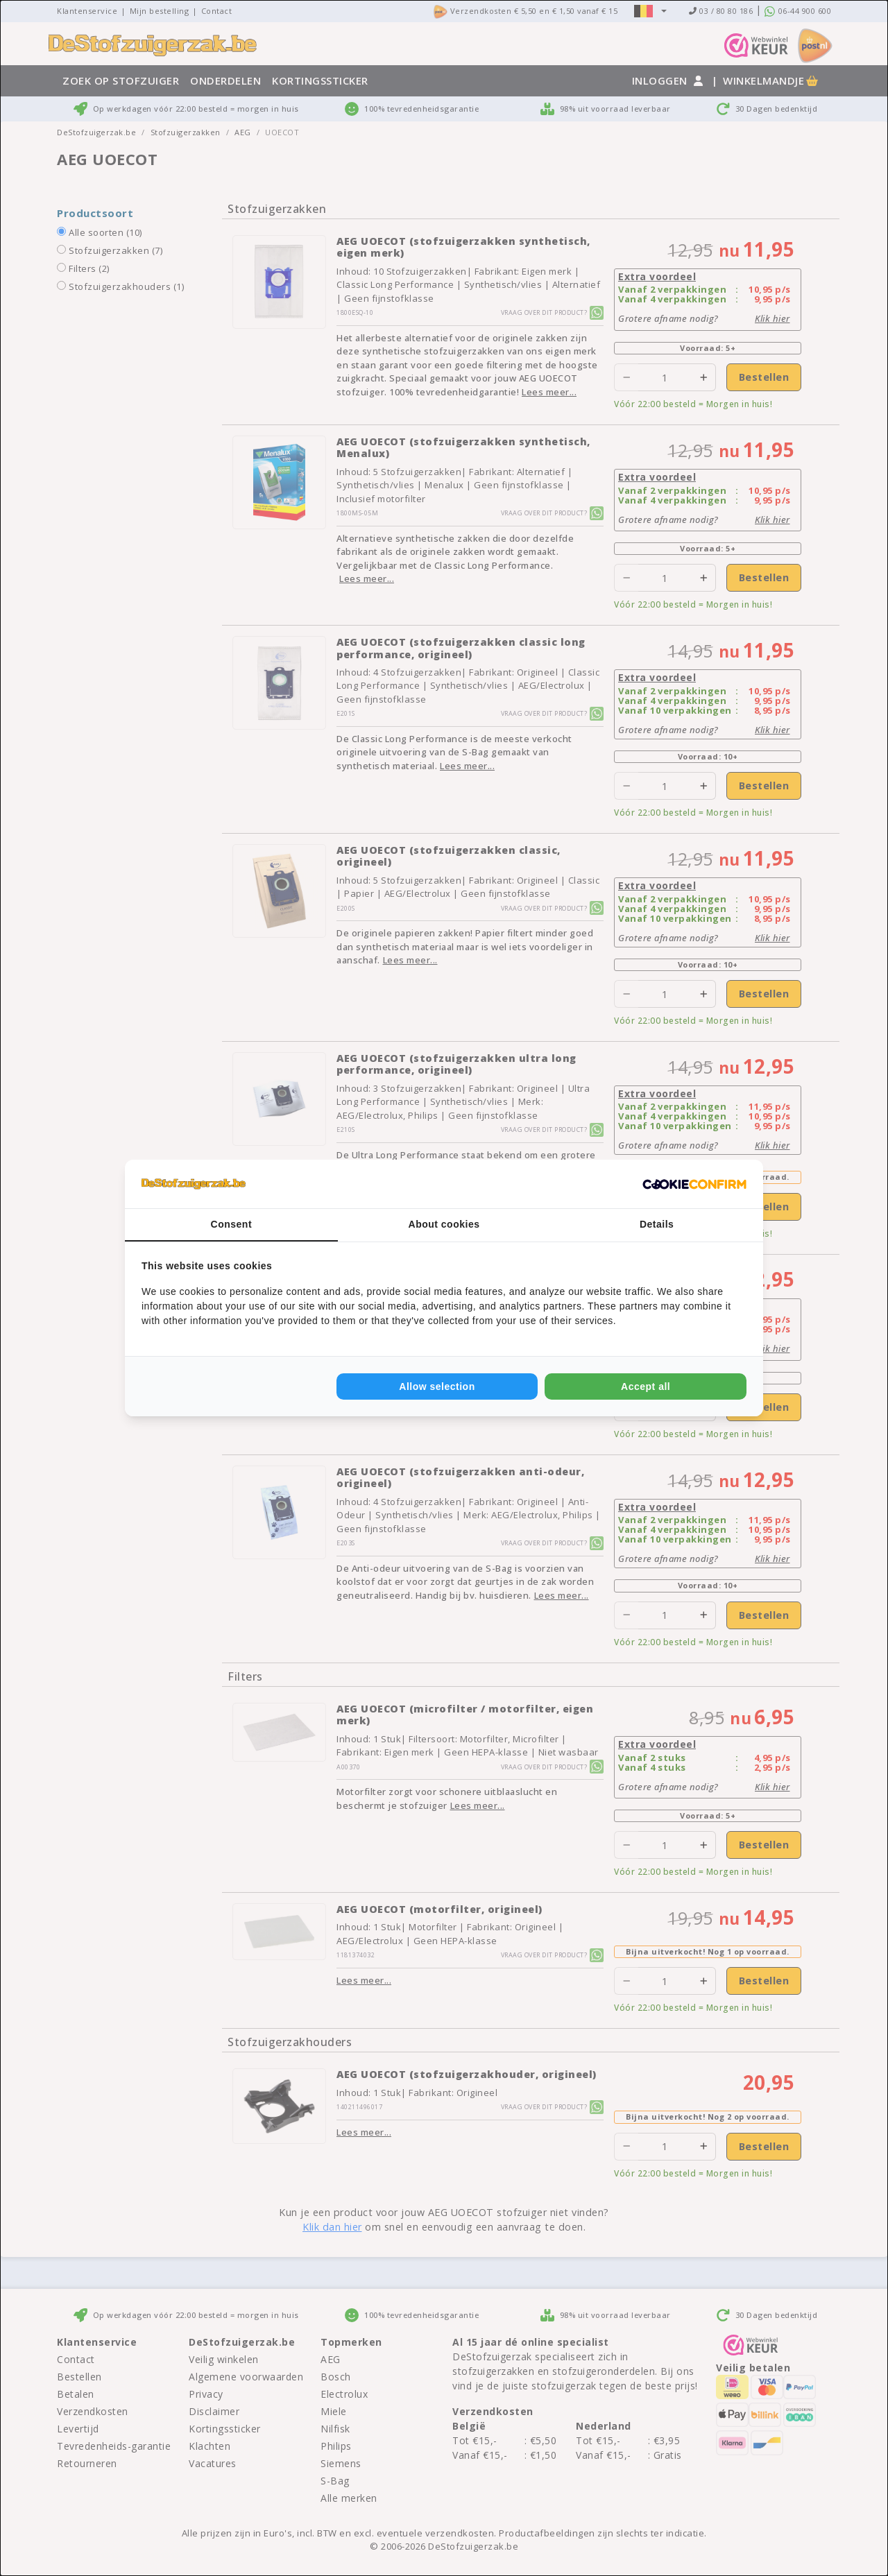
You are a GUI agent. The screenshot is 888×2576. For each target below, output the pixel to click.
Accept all (645, 1386)
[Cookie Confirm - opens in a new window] (694, 1184)
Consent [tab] (232, 1224)
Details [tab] (657, 1224)
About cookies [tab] (444, 1224)
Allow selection (437, 1386)
